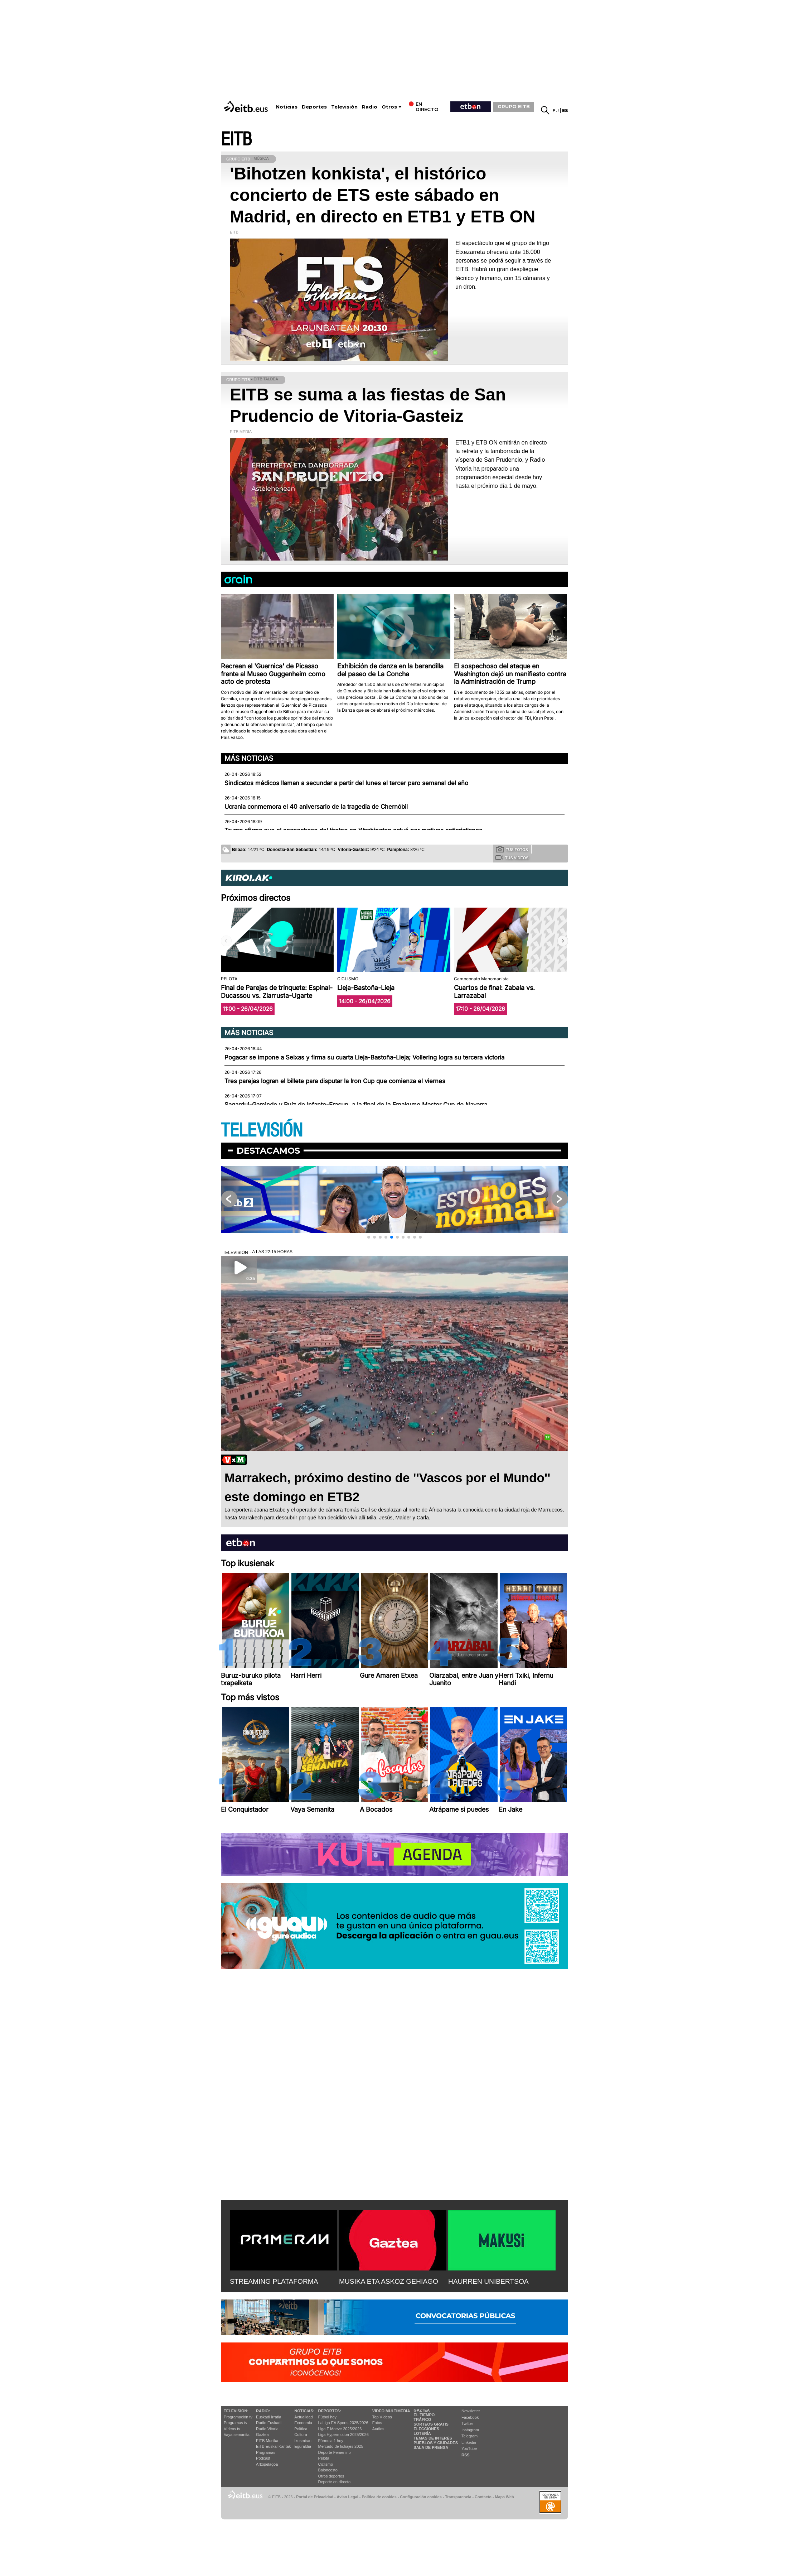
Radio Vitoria (267, 2429)
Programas (265, 2452)
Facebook (470, 2417)
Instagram (470, 2430)
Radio (369, 107)
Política (300, 2429)
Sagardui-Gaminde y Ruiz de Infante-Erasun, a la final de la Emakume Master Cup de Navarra (355, 1104)
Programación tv (238, 2417)
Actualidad (303, 2417)
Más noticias (248, 758)
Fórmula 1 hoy (330, 2440)
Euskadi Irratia (268, 2417)
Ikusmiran (302, 2440)
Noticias (286, 107)
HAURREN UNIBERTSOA (488, 2281)
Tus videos (511, 857)
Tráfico (422, 2419)
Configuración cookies (420, 2497)
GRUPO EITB (514, 106)
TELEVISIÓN (261, 1130)
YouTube (469, 2448)
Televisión (344, 107)
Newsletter (470, 2411)
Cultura (300, 2434)
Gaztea (262, 2434)
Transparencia (458, 2497)
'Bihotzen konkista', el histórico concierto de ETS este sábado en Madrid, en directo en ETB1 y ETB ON (382, 195)
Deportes (314, 107)
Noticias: (304, 2411)
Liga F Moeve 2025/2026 (340, 2429)
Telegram (469, 2436)
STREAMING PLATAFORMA (274, 2281)
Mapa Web (504, 2497)
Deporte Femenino (334, 2452)
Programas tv (235, 2423)
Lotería (422, 2433)
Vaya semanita (237, 2434)
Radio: (263, 2411)
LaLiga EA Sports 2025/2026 (343, 2423)
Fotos (377, 2423)
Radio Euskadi (268, 2423)
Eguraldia (302, 2446)
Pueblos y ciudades (435, 2443)
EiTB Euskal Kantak (273, 2446)
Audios (378, 2429)
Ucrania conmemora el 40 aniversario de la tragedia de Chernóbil (316, 806)
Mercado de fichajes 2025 (340, 2446)
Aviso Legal (347, 2497)
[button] (562, 941)
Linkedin (468, 2442)
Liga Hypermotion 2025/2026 (343, 2434)
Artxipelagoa (267, 2464)
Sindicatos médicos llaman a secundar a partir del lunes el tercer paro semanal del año (346, 783)
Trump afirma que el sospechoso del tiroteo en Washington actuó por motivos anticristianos (353, 830)
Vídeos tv (232, 2429)
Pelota (323, 2458)
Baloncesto (328, 2470)
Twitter (467, 2423)
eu (556, 110)
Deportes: (329, 2411)
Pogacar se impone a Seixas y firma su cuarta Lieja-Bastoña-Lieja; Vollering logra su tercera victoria (364, 1057)
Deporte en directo (334, 2482)
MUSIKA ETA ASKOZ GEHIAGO (388, 2281)
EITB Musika (267, 2440)
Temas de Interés (432, 2438)
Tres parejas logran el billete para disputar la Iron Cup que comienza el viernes (334, 1081)
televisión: (236, 2411)
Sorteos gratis (431, 2424)
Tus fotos (512, 849)
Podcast (263, 2458)
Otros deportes (331, 2476)
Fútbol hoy (327, 2417)
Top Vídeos (382, 2417)
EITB (236, 139)
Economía (303, 2423)
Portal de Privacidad (314, 2497)
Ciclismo (325, 2464)
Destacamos (268, 1150)
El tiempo (424, 2415)
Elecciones (426, 2429)
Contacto (483, 2497)
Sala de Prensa (430, 2447)
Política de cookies (379, 2497)
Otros (389, 107)
